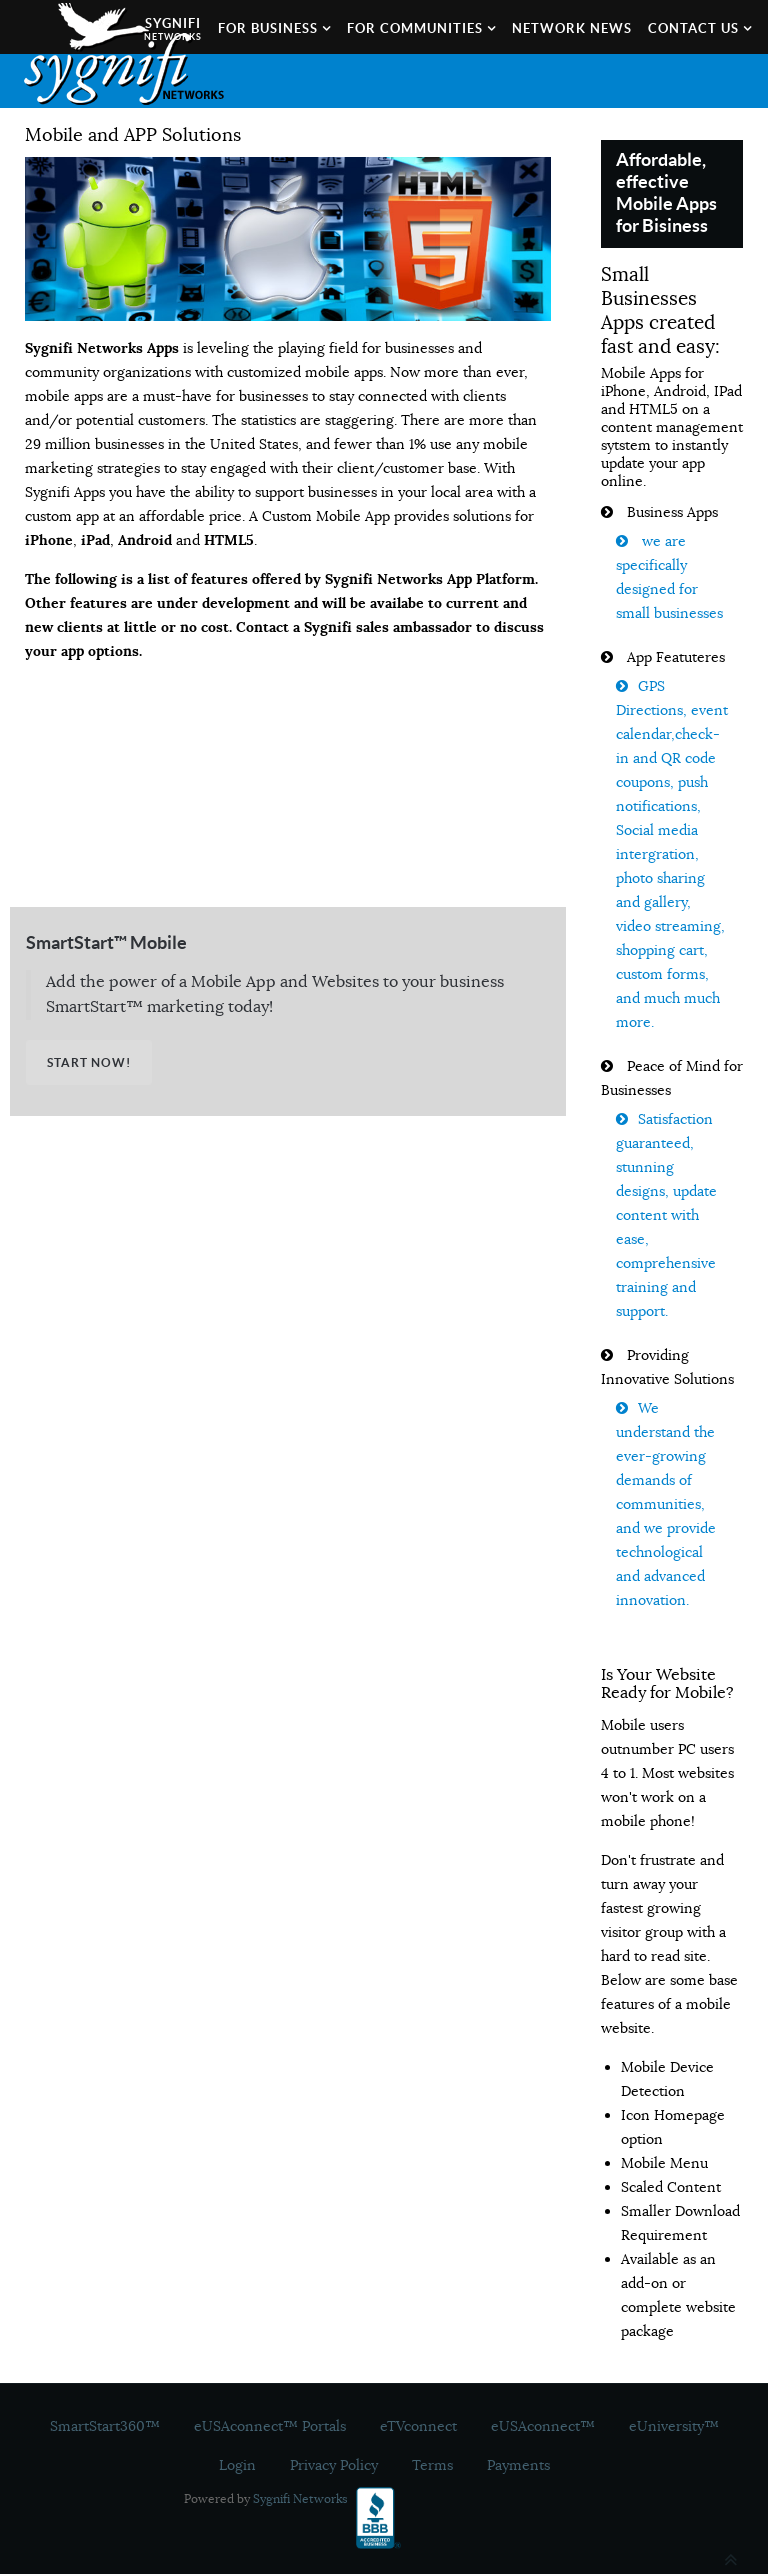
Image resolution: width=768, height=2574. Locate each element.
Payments (518, 2465)
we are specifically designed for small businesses (669, 577)
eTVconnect (418, 2426)
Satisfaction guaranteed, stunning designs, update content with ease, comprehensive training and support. (666, 1215)
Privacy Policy (334, 2465)
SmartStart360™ (105, 2426)
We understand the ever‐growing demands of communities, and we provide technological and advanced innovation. (666, 1504)
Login (237, 2465)
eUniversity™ (674, 2426)
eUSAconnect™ (543, 2426)
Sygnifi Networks (300, 2498)
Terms (432, 2465)
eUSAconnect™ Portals (270, 2426)
